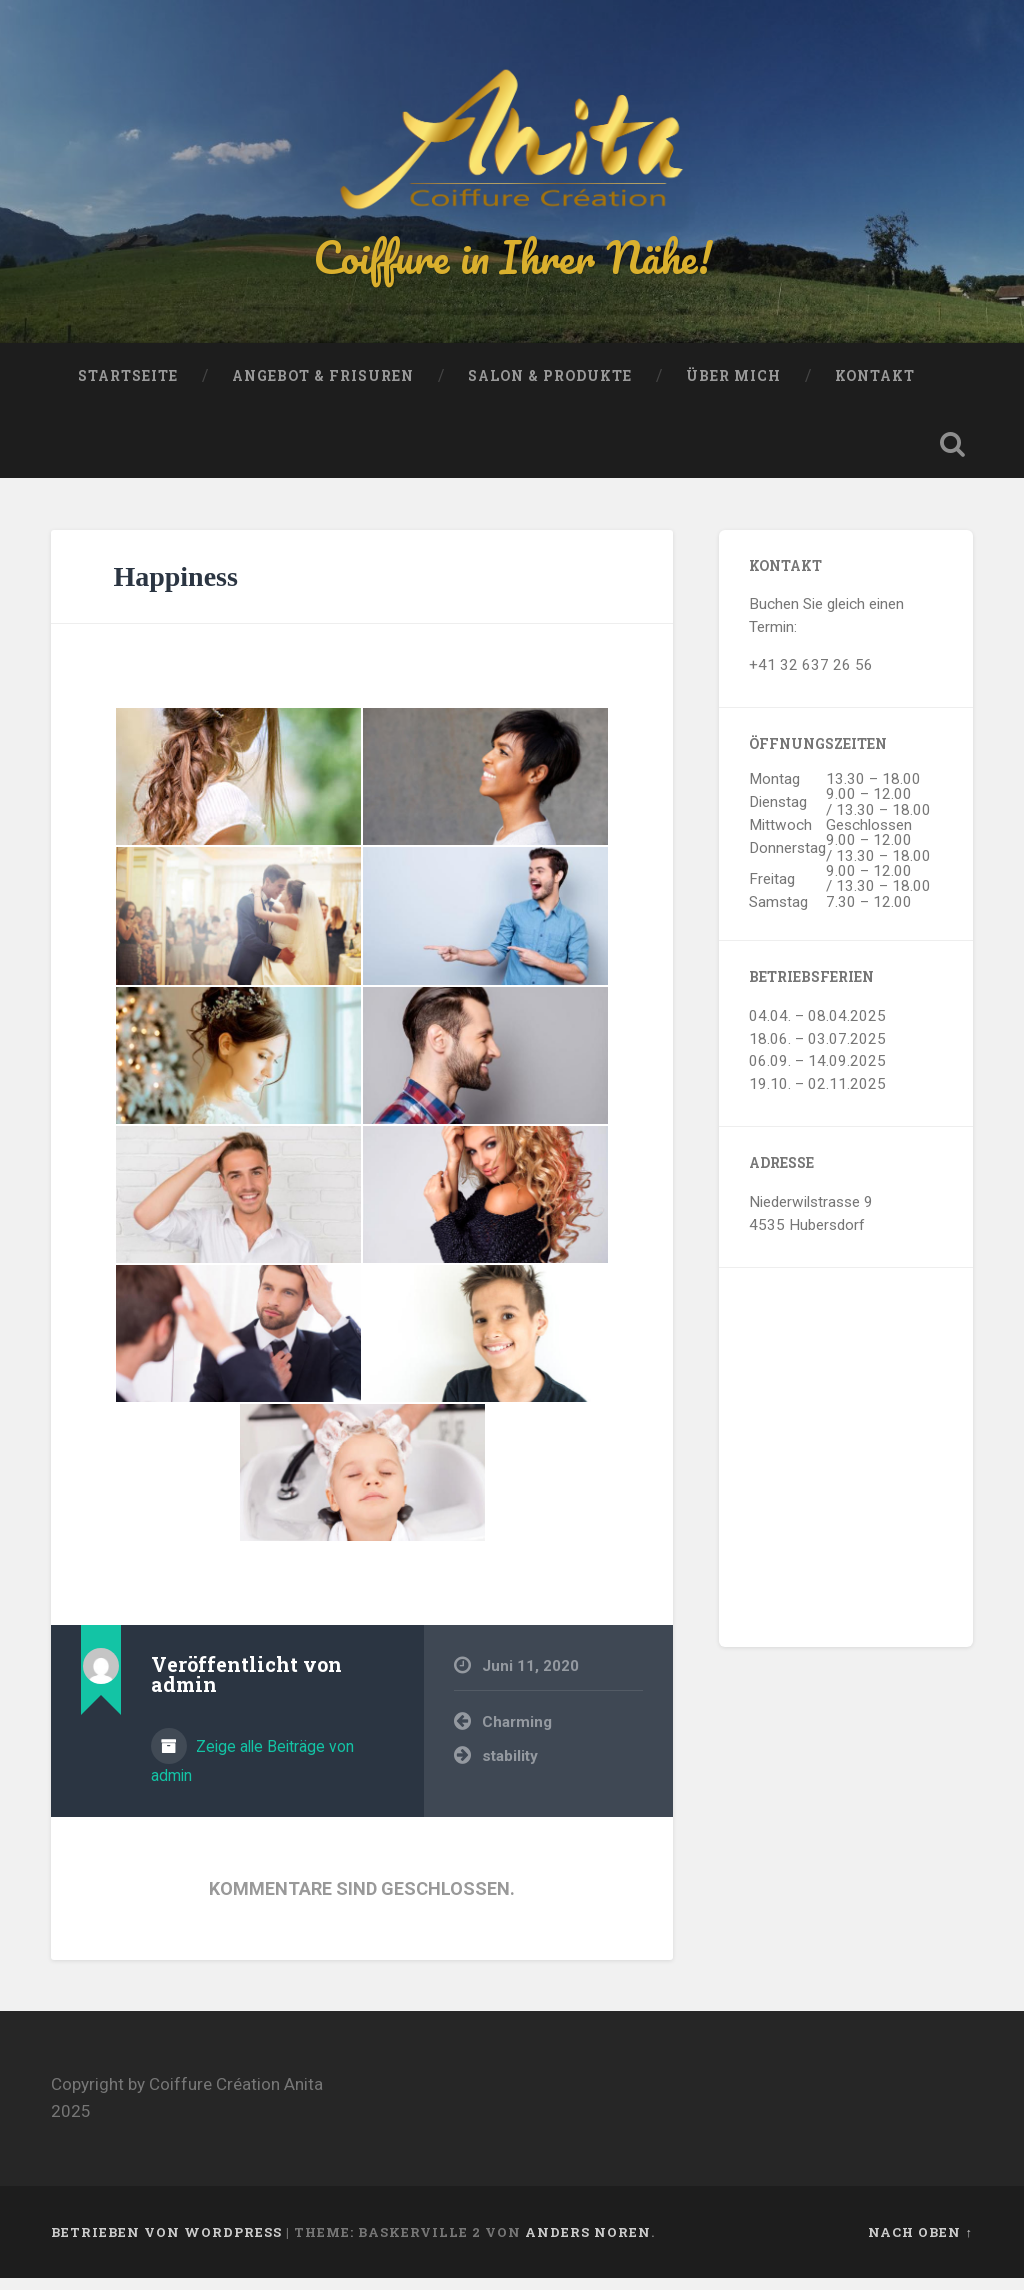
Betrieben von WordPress (166, 2244)
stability (510, 1768)
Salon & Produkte (550, 388)
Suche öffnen (953, 456)
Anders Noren (588, 2244)
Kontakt (875, 388)
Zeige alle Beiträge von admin (252, 1773)
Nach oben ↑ (920, 2244)
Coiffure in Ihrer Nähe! (512, 263)
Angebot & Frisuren (323, 388)
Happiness (175, 587)
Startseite (128, 388)
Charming (517, 1734)
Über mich (733, 388)
